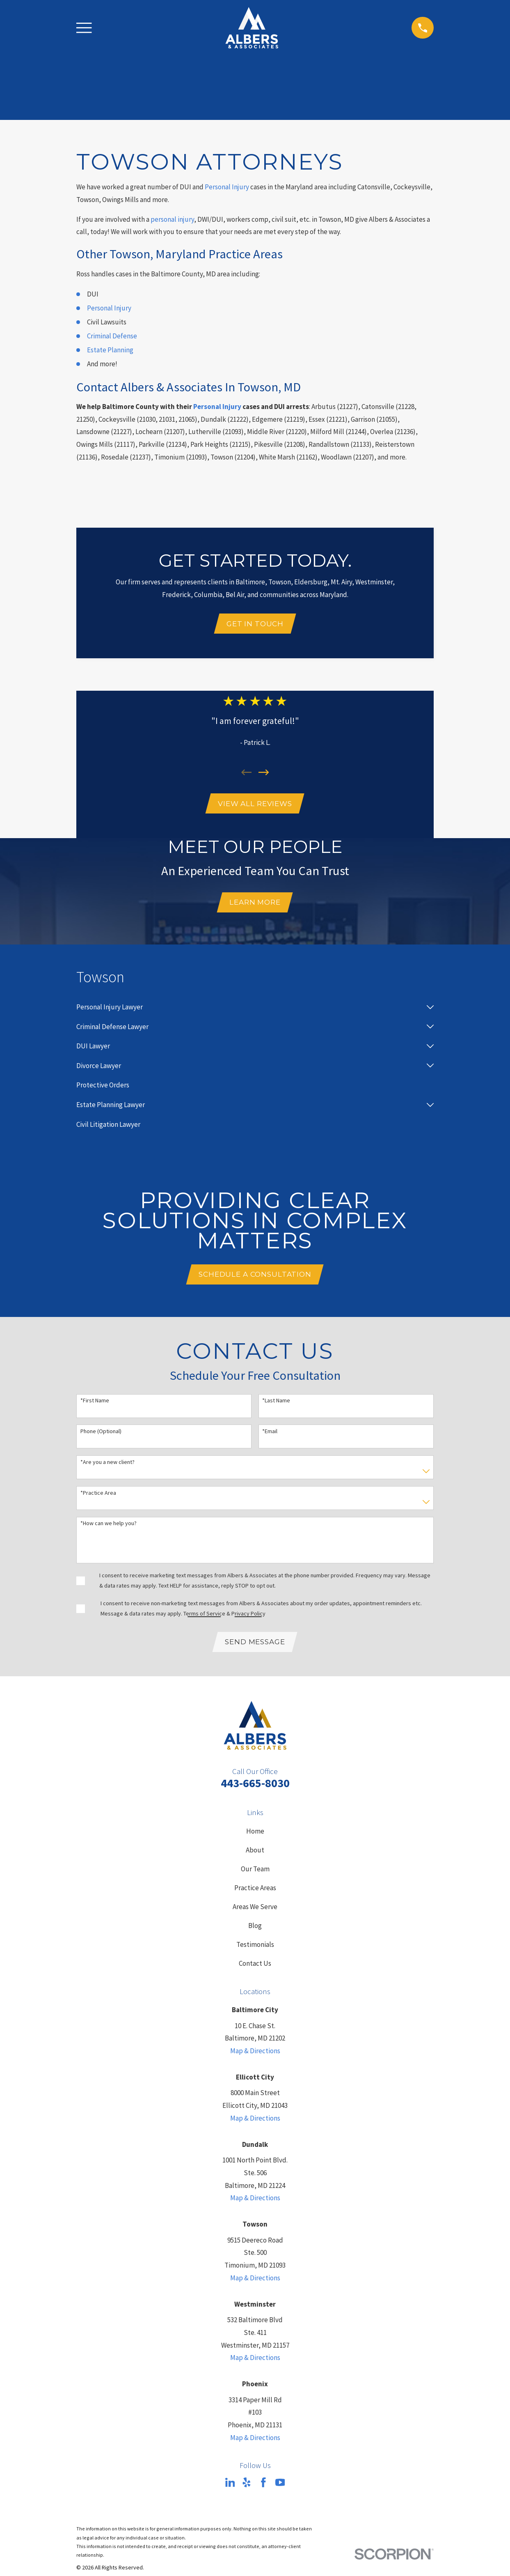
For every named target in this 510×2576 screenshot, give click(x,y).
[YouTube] (280, 2489)
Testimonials (255, 1951)
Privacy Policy (248, 1618)
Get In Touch (255, 624)
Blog (255, 1932)
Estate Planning (110, 349)
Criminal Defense (112, 335)
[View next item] (263, 773)
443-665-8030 (255, 1789)
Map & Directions (255, 2056)
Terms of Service (204, 1618)
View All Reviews (255, 805)
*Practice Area (98, 1497)
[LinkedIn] (230, 2489)
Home (255, 1837)
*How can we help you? (108, 1528)
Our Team (255, 1875)
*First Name (94, 1405)
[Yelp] (247, 2489)
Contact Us (255, 1969)
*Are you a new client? (107, 1467)
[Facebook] (263, 2489)
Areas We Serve (255, 1913)
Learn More (255, 905)
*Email (269, 1436)
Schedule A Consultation (255, 1279)
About (255, 1856)
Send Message (255, 1647)
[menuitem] (249, 1011)
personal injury (172, 219)
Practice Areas (255, 1893)
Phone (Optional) (100, 1436)
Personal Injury (227, 186)
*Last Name (276, 1405)
